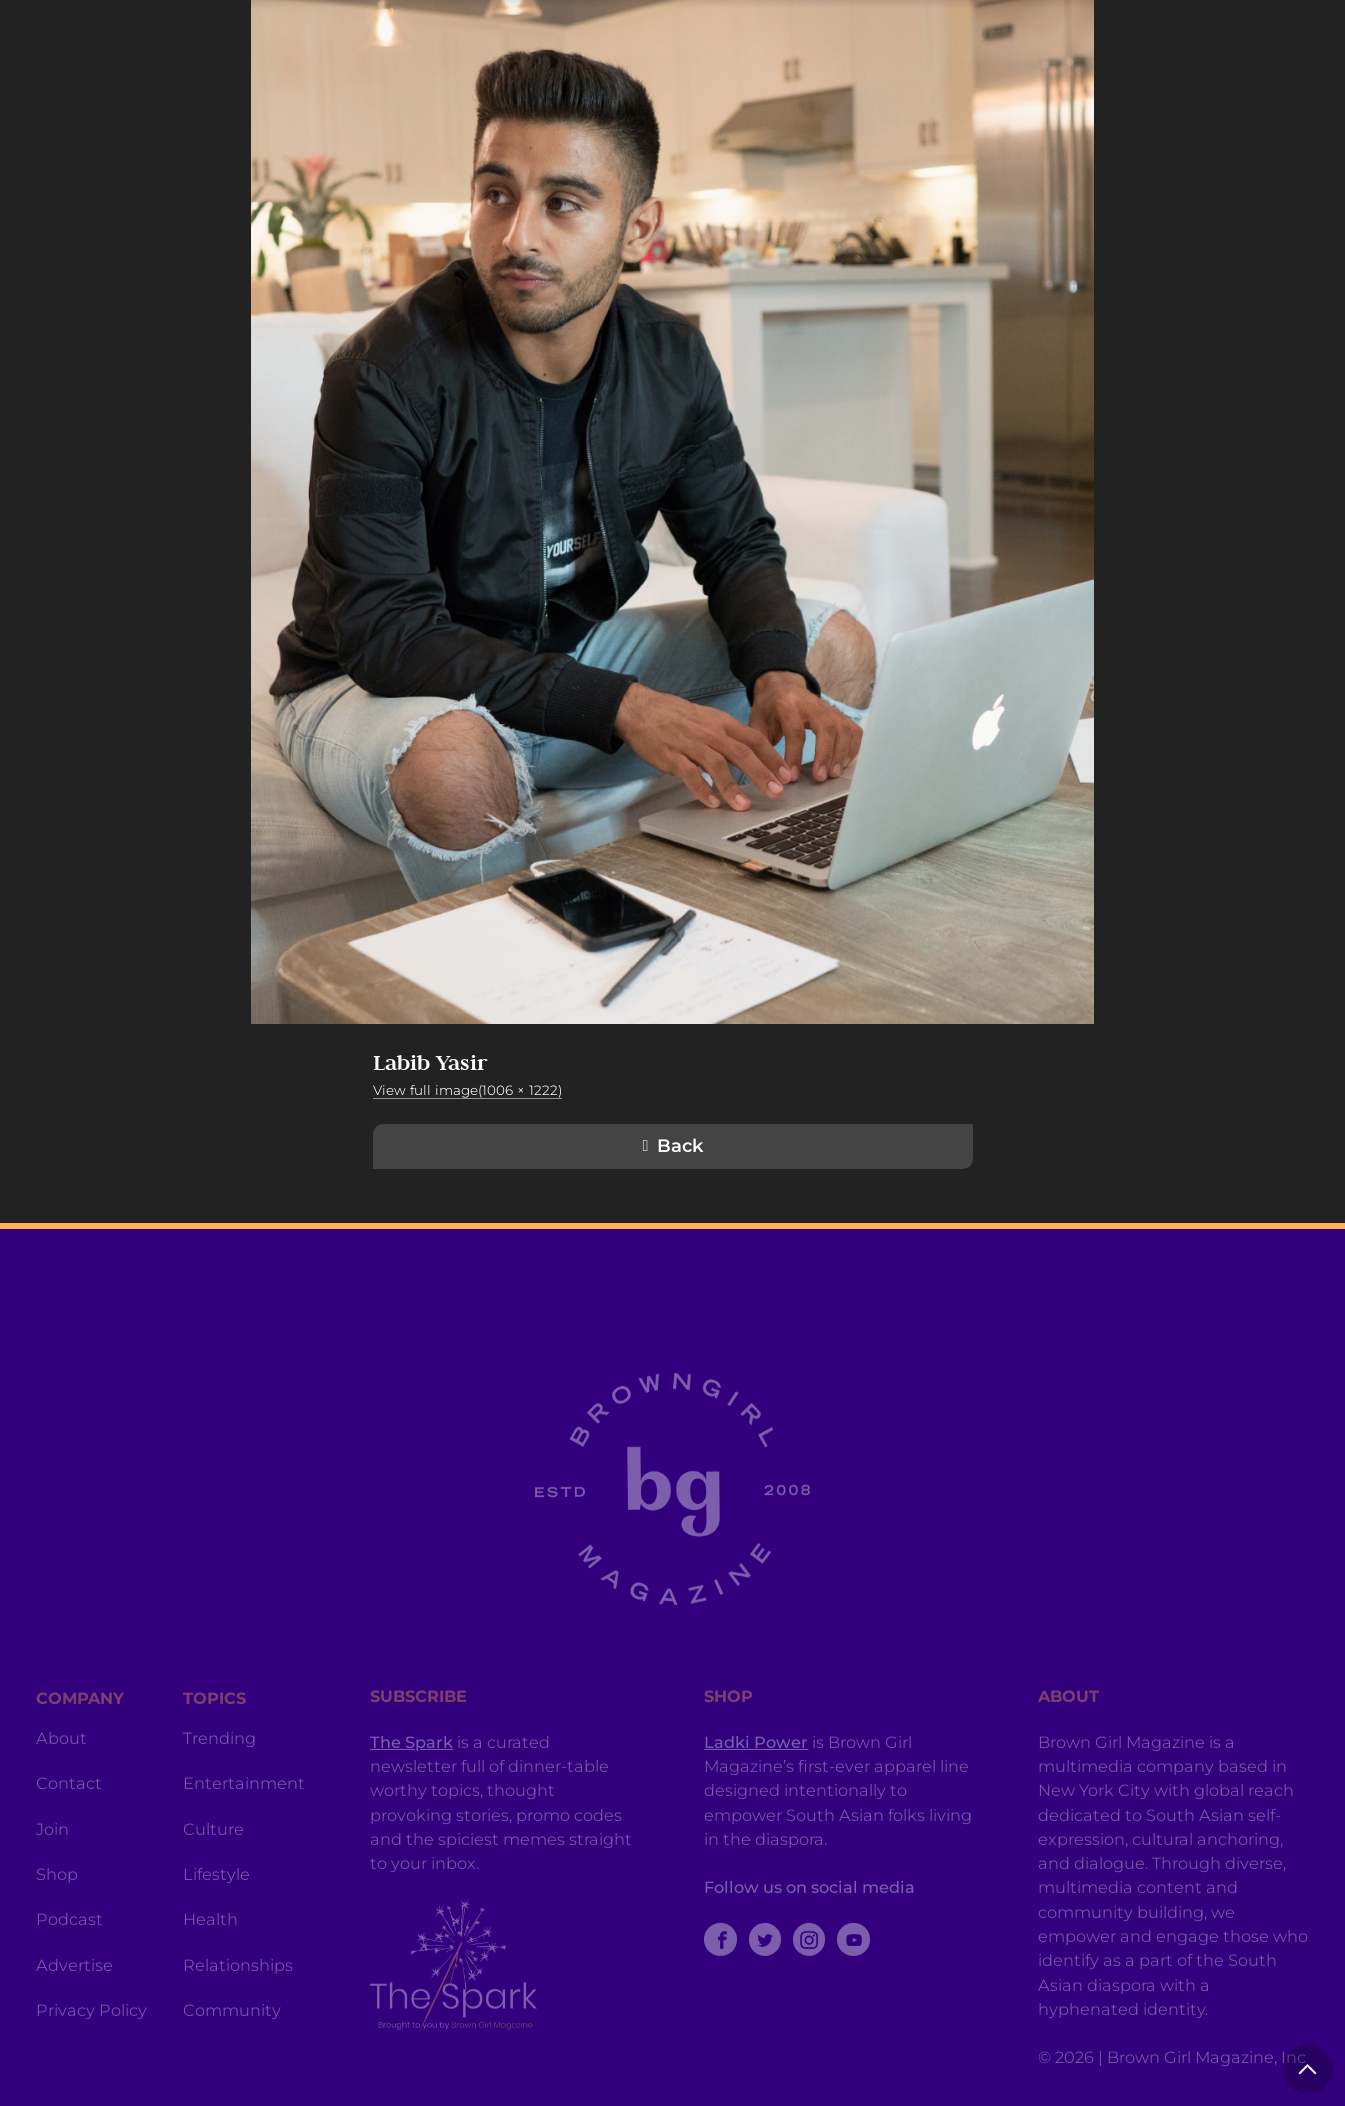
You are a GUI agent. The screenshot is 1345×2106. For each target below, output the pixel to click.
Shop (57, 1909)
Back (680, 1146)
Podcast (69, 1954)
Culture (213, 1864)
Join (52, 1864)
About (61, 1773)
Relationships (238, 2000)
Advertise (74, 2000)
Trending (219, 1773)
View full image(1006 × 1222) (467, 1090)
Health (210, 1954)
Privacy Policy (91, 2045)
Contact (69, 1818)
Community (232, 2045)
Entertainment (244, 1818)
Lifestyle (216, 1909)
